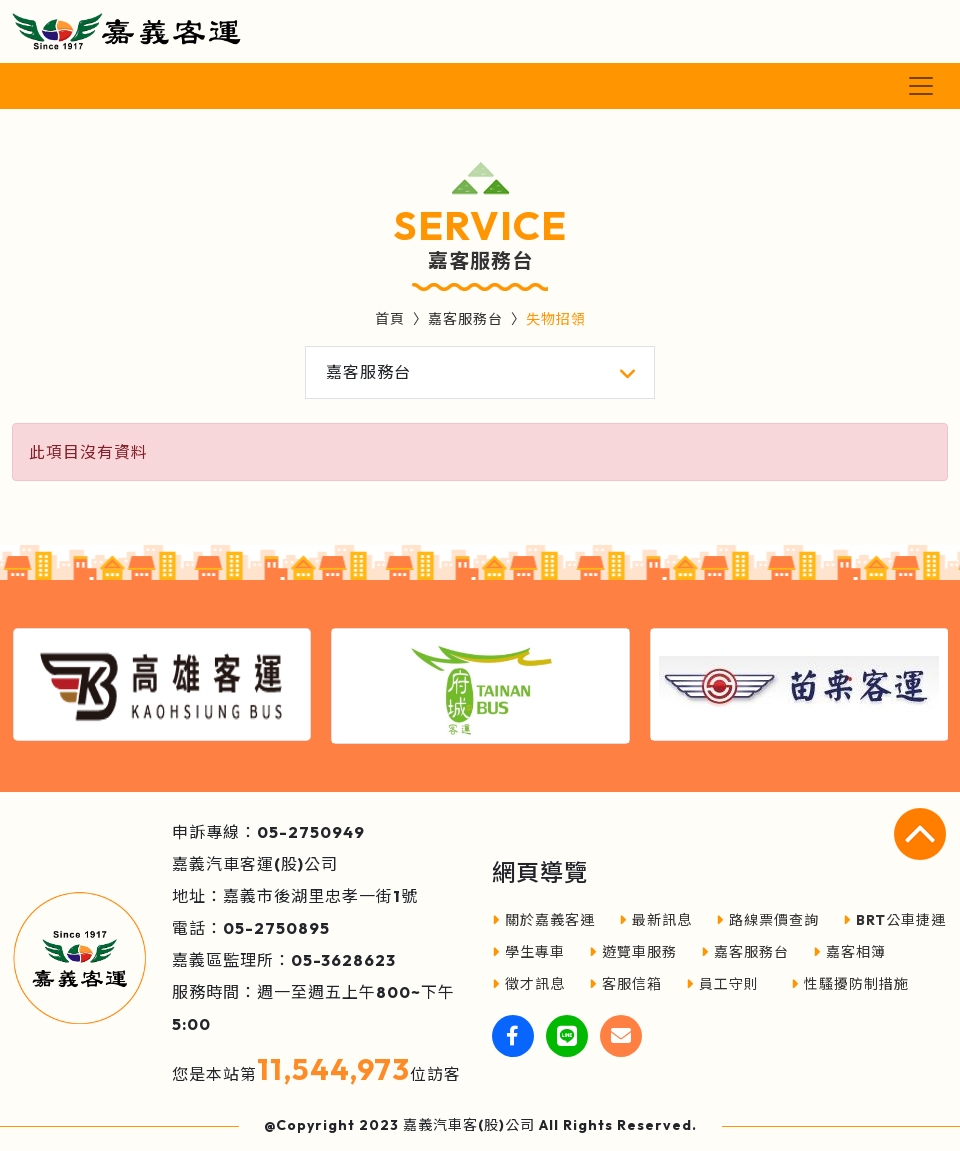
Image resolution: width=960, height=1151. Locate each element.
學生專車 (528, 952)
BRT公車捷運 (894, 920)
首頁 (390, 319)
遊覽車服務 (633, 952)
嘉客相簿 (849, 952)
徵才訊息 (528, 984)
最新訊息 (655, 920)
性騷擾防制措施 (850, 984)
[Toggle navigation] (921, 86)
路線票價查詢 (767, 920)
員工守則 (722, 984)
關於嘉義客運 (543, 920)
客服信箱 (625, 984)
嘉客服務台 (465, 319)
